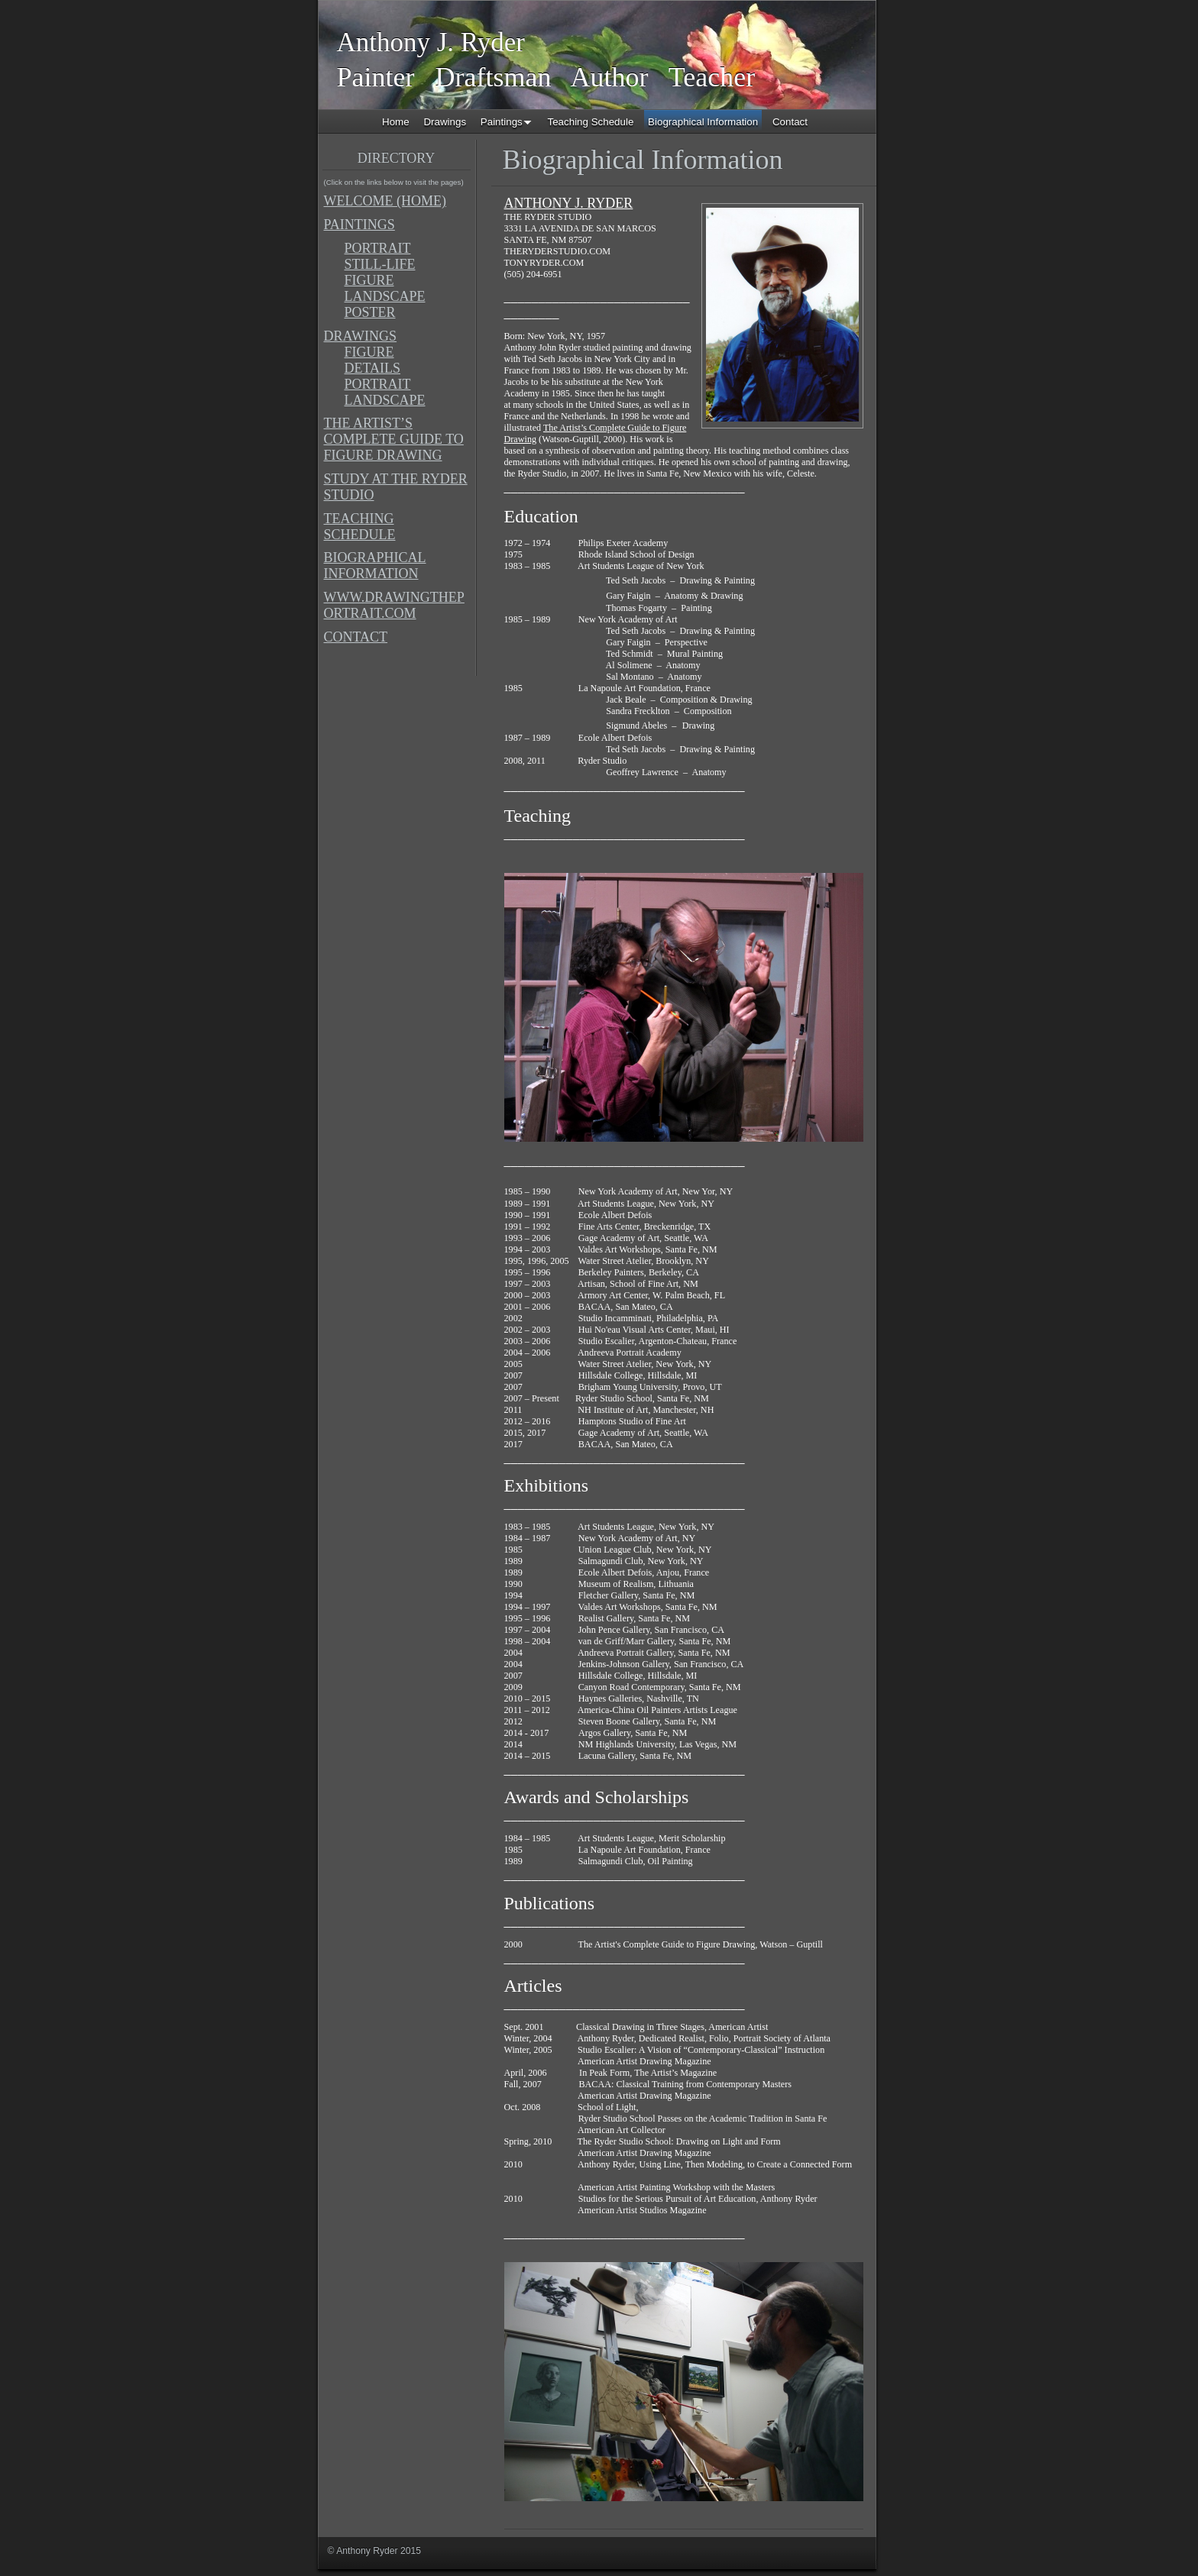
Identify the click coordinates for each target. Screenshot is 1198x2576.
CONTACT (356, 637)
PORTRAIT (378, 248)
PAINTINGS (359, 224)
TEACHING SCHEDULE (360, 526)
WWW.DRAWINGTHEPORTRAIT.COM (394, 605)
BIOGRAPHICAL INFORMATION (375, 565)
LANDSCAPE (385, 296)
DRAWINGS (360, 336)
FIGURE (369, 280)
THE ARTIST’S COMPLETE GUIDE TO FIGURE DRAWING (394, 439)
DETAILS (373, 368)
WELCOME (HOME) (385, 200)
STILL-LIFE (380, 264)
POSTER (370, 312)
